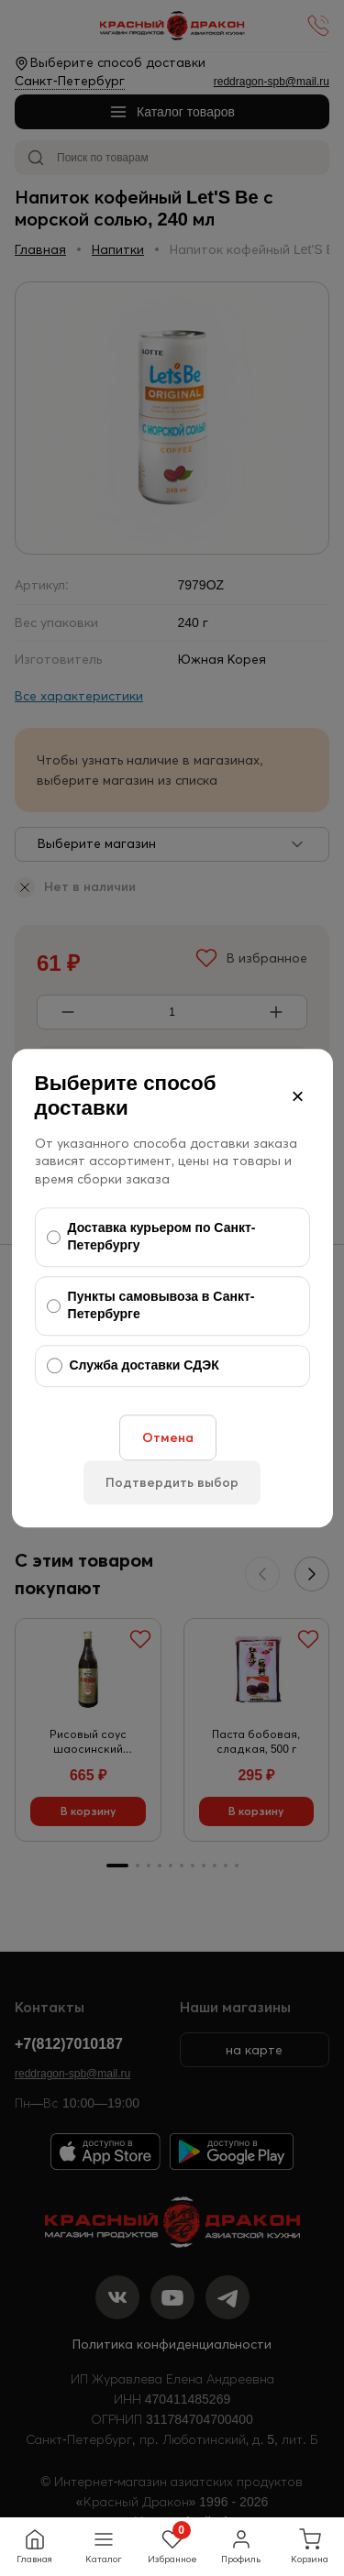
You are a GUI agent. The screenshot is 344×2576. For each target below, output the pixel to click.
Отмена (168, 1437)
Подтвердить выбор (172, 1482)
